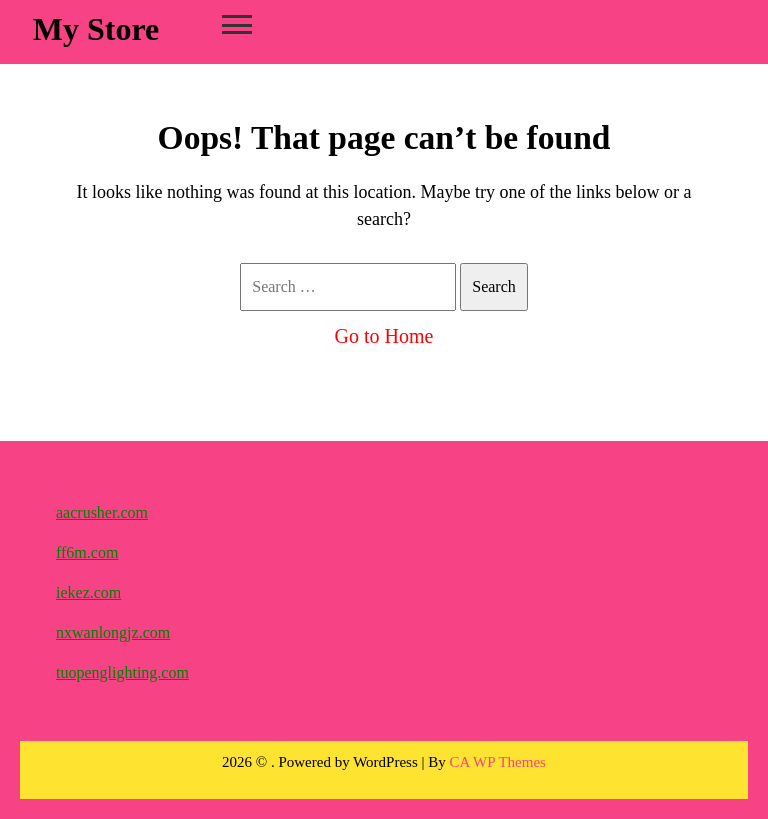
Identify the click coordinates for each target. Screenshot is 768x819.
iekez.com (88, 592)
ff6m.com (87, 552)
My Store (96, 29)
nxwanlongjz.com (113, 632)
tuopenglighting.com (122, 672)
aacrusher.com (102, 512)
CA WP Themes (498, 762)
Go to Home (384, 336)
